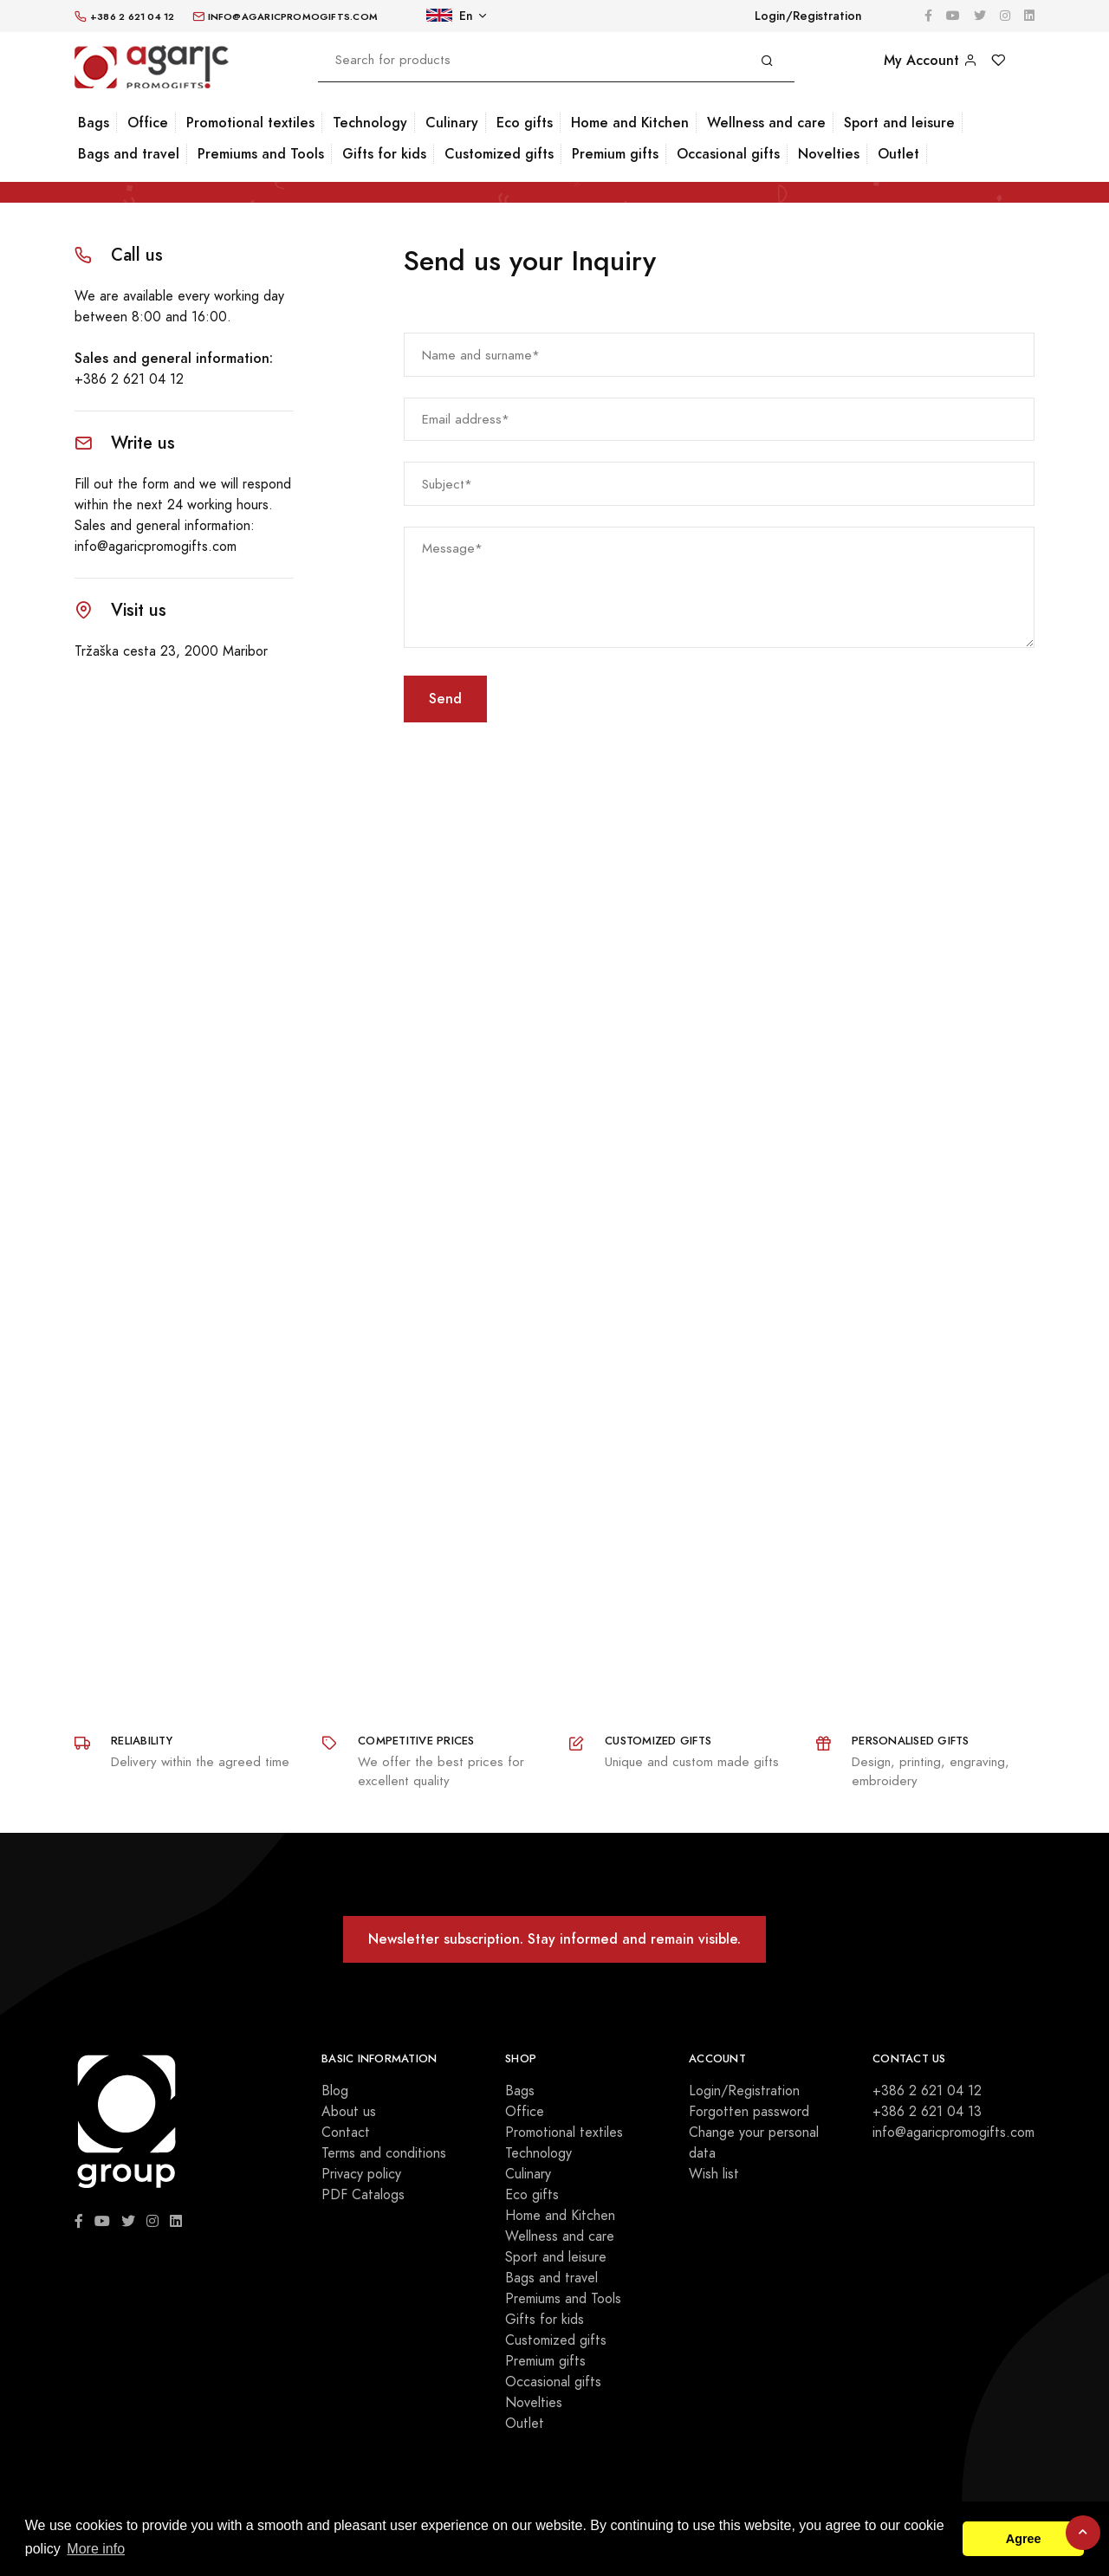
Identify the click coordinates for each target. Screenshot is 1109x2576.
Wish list (714, 2174)
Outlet (898, 154)
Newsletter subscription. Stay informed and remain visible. (554, 1939)
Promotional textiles (250, 123)
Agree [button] (1023, 2539)
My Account (930, 60)
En (449, 16)
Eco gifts (524, 123)
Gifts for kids (384, 154)
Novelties (828, 154)
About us (348, 2111)
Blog (334, 2090)
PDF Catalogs (363, 2194)
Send (445, 699)
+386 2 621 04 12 (129, 379)
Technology (370, 123)
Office (147, 123)
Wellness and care (766, 123)
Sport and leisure (899, 123)
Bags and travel (128, 154)
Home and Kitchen (630, 123)
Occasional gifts (728, 154)
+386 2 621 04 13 (927, 2111)
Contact (345, 2132)
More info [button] (96, 2548)
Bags (93, 123)
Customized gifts (499, 154)
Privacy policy (361, 2174)
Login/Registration (808, 16)
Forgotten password (749, 2111)
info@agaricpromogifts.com (156, 546)
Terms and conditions (383, 2153)
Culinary (451, 123)
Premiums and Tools (261, 154)
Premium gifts (615, 154)
